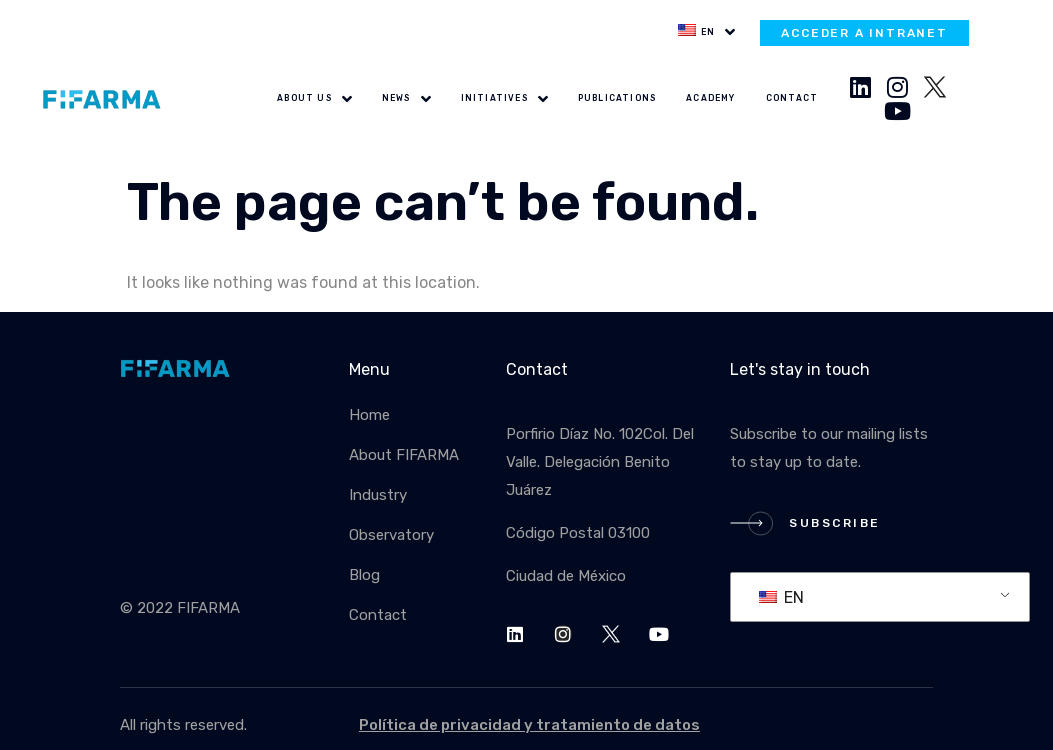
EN (781, 597)
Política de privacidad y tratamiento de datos (529, 725)
